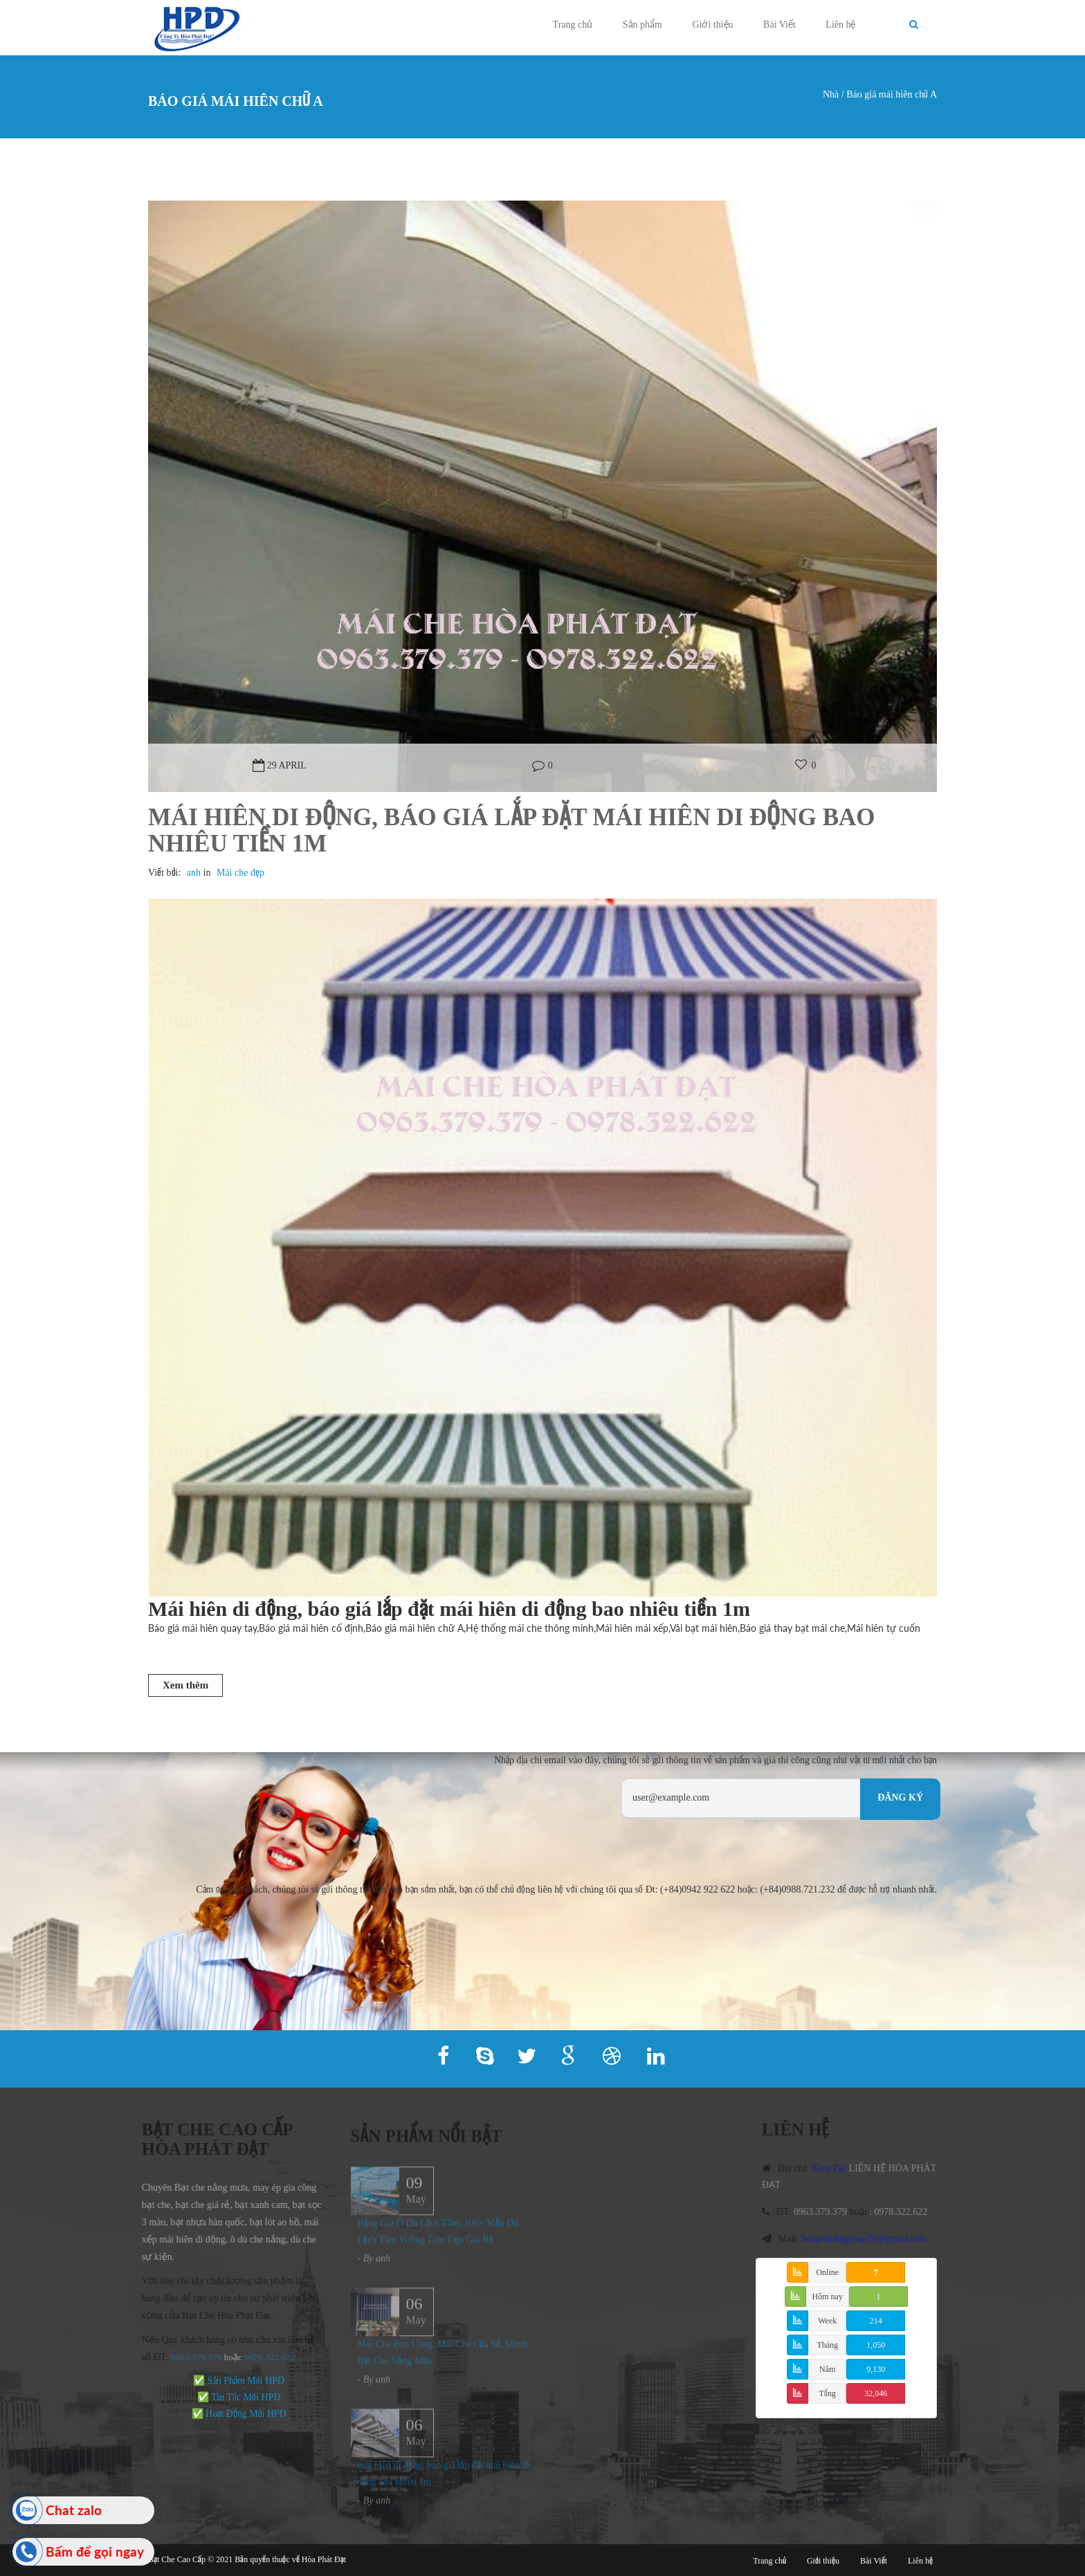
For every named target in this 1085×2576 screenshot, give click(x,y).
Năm (827, 2369)
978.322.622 (265, 2357)
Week (827, 2321)
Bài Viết (779, 24)
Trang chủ (573, 24)
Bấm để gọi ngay (95, 2551)
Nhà (831, 94)
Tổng (827, 2393)
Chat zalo (74, 2510)
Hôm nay (827, 2296)
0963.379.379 (189, 2357)
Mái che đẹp (240, 872)
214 (876, 2321)
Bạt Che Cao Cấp (177, 2559)
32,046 (875, 2393)
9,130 (875, 2369)
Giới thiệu (712, 24)
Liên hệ (840, 24)
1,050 (875, 2345)
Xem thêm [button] (185, 1685)
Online (827, 2272)
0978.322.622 (907, 2212)
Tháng (827, 2345)
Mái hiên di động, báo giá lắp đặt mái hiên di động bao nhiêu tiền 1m (511, 831)
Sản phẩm (642, 24)
